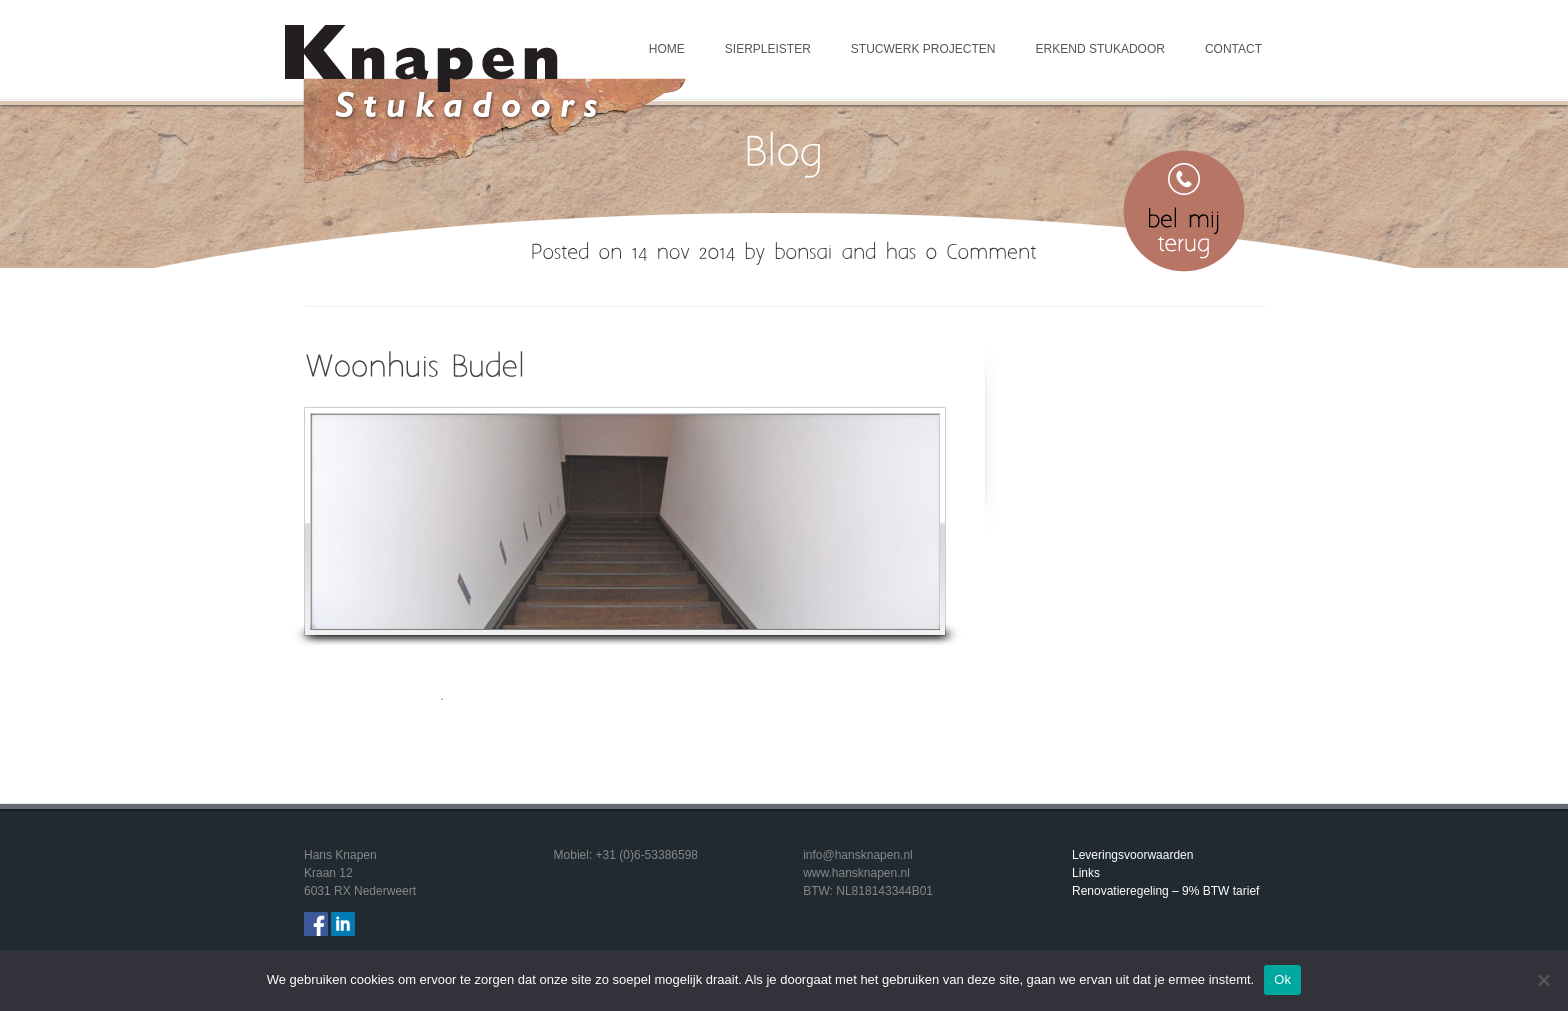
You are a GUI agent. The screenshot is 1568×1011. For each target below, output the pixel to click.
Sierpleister (768, 49)
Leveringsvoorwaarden (1132, 855)
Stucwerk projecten (923, 49)
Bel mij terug (1184, 211)
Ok (1282, 979)
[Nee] (1543, 980)
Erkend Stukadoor (1100, 49)
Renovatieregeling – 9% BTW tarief (1165, 891)
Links (1086, 873)
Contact (1233, 49)
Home (667, 49)
